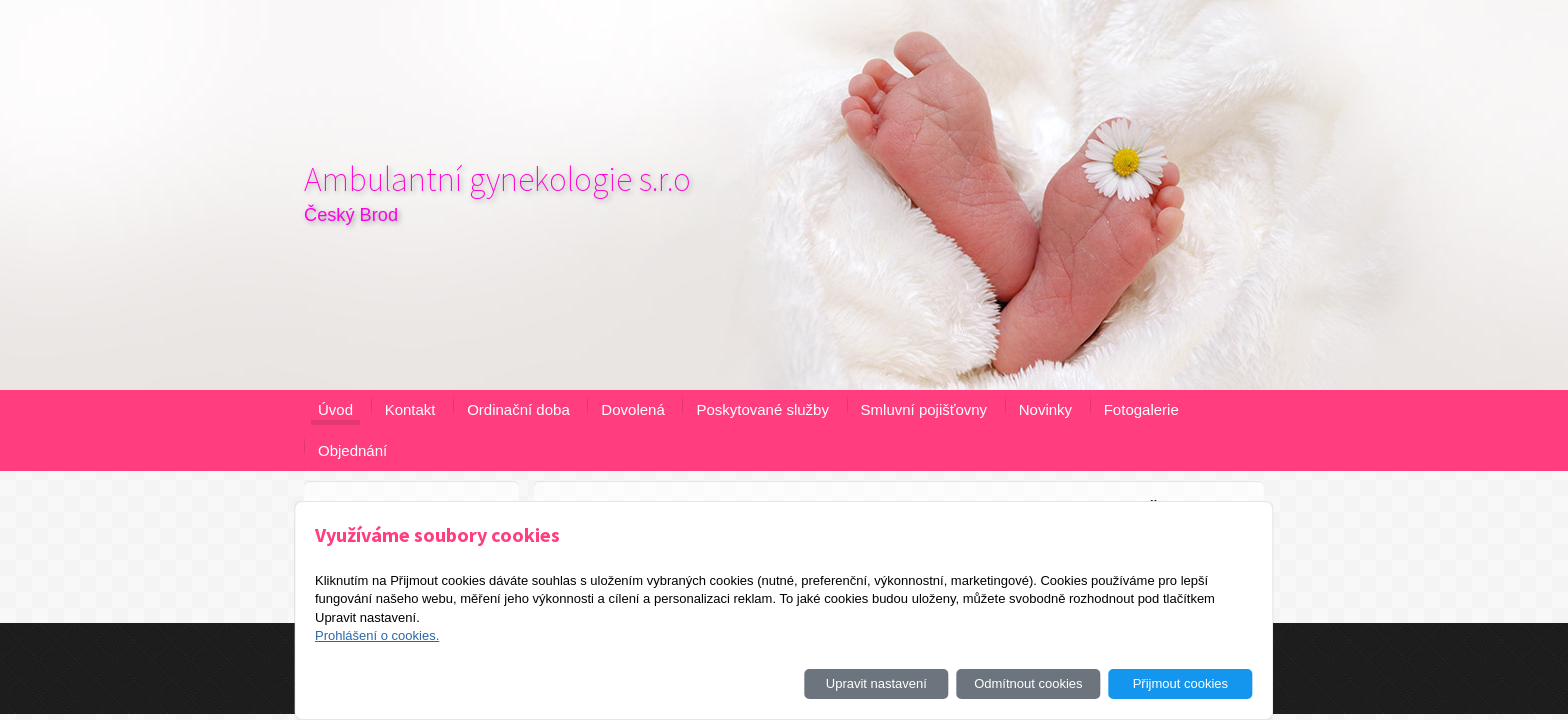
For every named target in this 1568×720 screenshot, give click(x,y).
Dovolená (632, 409)
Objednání (352, 450)
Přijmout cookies (1180, 683)
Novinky (1045, 409)
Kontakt (410, 409)
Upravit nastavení (876, 683)
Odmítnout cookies (1028, 683)
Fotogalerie (1141, 409)
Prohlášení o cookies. (377, 635)
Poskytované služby (762, 409)
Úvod (335, 409)
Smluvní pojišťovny (924, 409)
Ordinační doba (518, 409)
